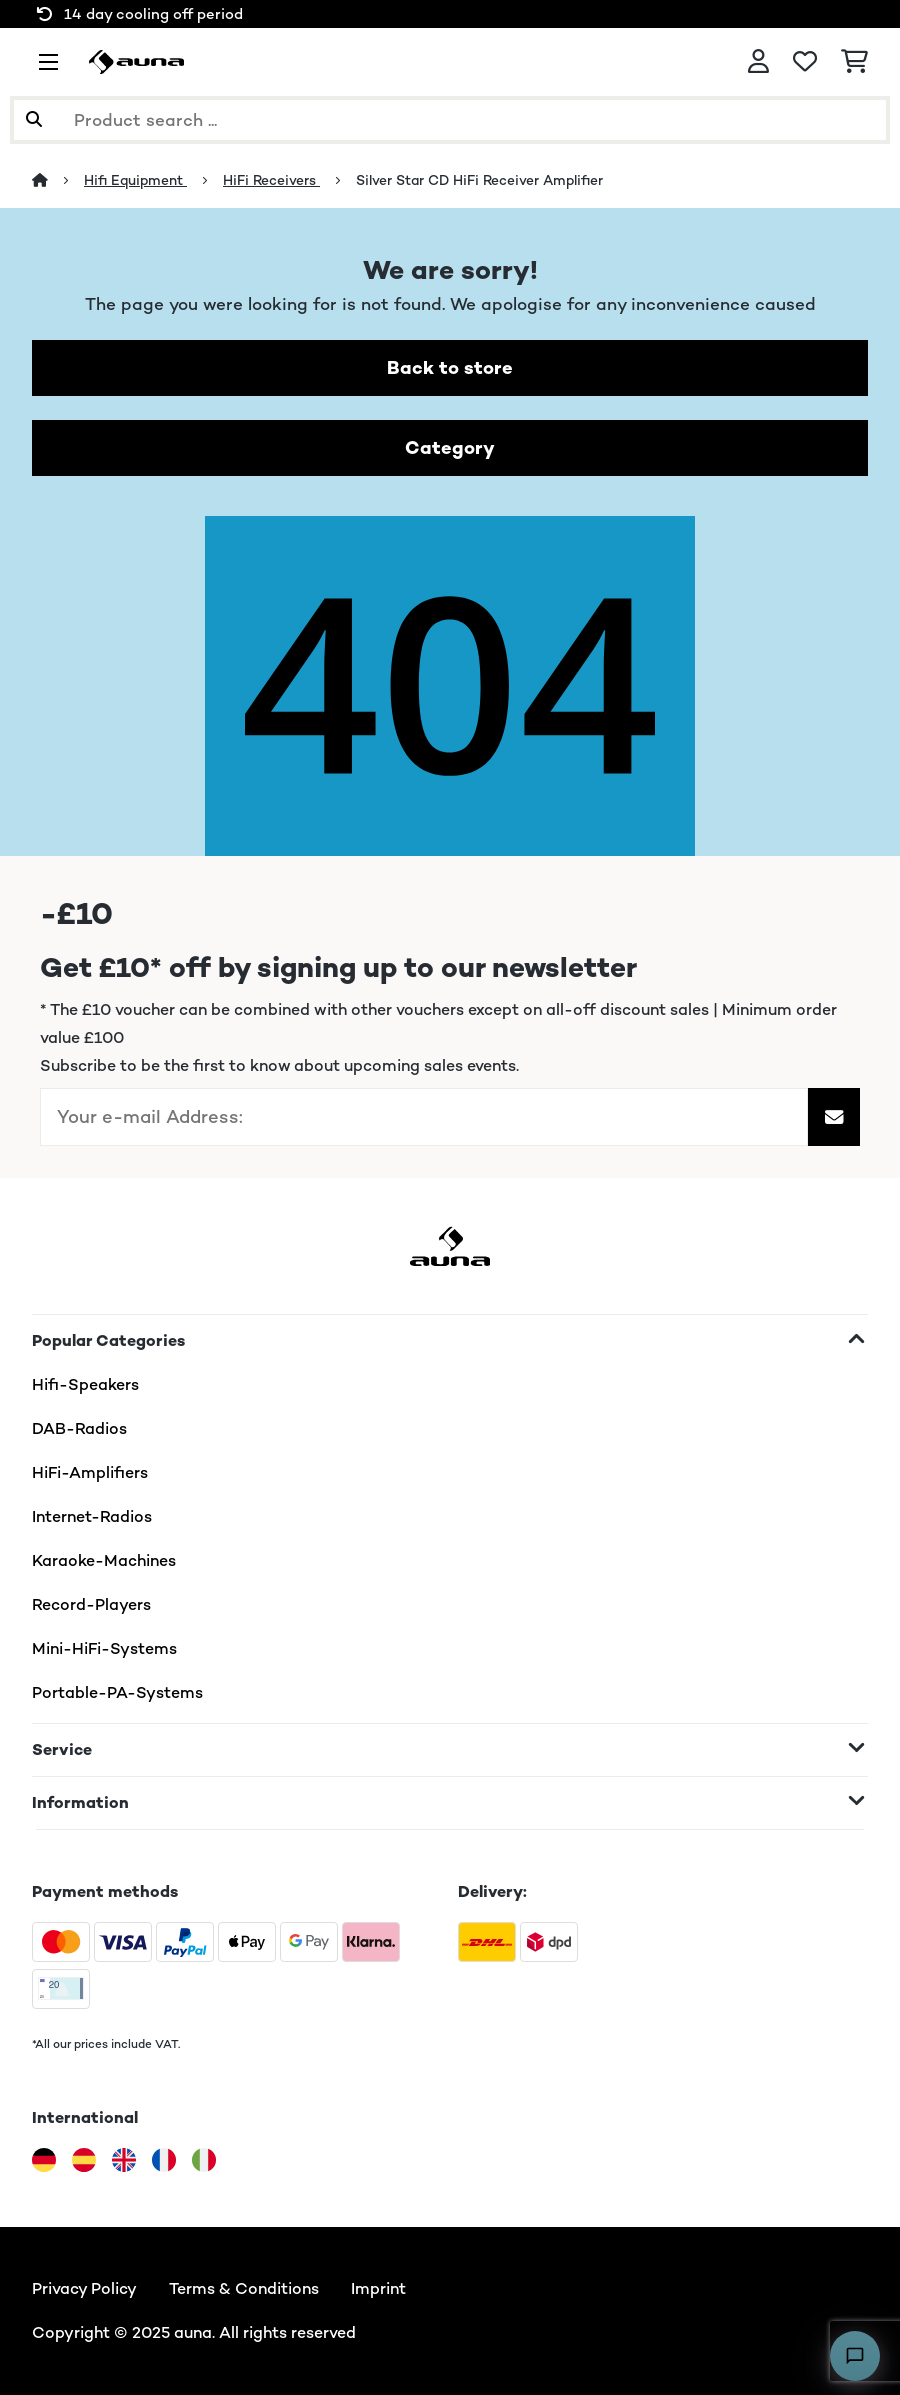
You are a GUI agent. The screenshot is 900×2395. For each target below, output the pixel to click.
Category (450, 447)
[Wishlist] (805, 62)
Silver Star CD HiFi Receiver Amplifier (479, 180)
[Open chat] (855, 2356)
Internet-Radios (92, 1516)
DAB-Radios (79, 1428)
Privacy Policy (84, 2288)
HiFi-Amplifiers (90, 1472)
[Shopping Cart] (854, 62)
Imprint (378, 2288)
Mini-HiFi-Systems (104, 1648)
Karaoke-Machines (104, 1560)
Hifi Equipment (135, 180)
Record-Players (91, 1604)
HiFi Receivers (271, 180)
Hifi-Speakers (85, 1384)
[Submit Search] (34, 120)
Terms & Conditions (244, 2288)
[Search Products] (450, 120)
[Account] (758, 62)
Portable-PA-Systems (117, 1692)
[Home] (58, 180)
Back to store (450, 367)
